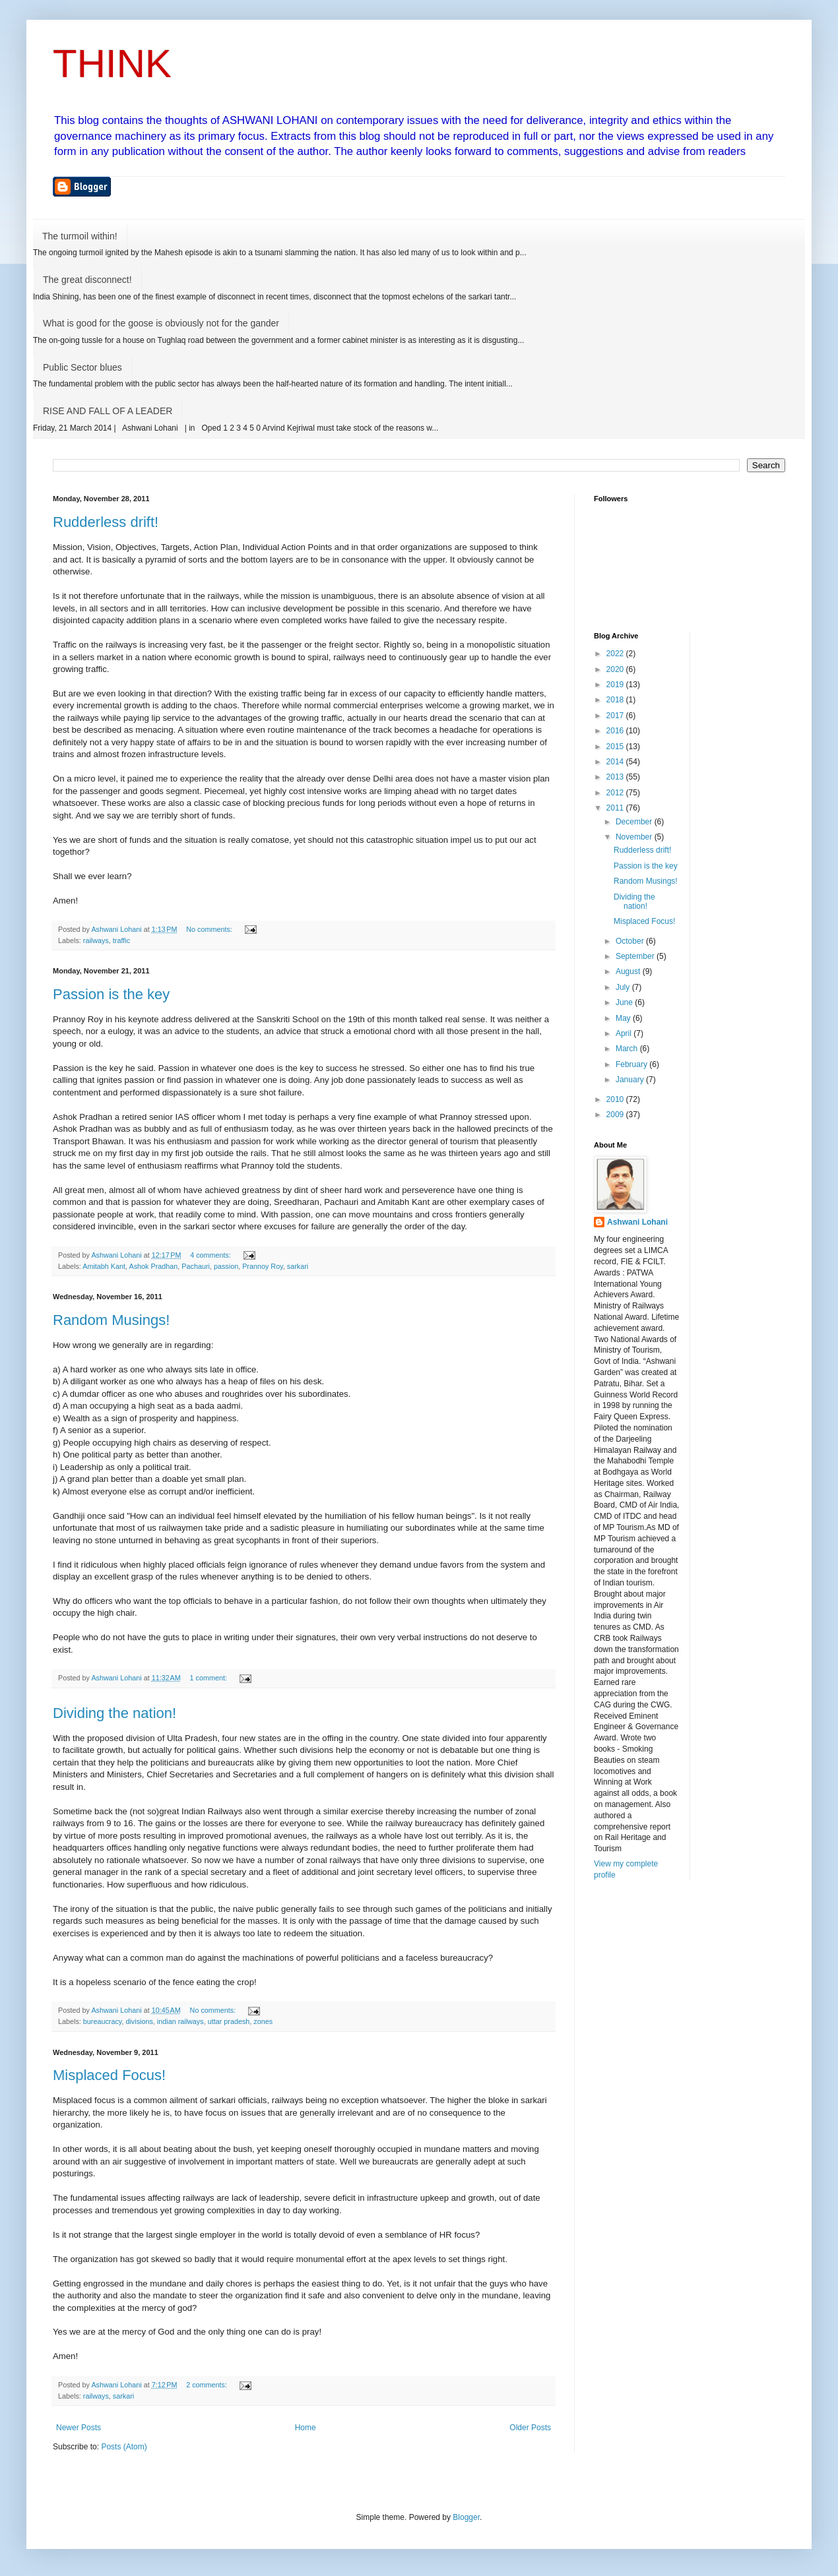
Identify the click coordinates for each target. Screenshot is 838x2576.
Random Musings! (111, 1320)
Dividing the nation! (114, 1713)
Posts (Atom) (123, 2446)
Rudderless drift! (105, 522)
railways (96, 940)
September (636, 956)
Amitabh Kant (103, 1266)
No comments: (210, 929)
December (635, 821)
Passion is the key (111, 994)
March (628, 1048)
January (631, 1079)
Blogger (466, 2517)
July (624, 987)
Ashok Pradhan (153, 1266)
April (624, 1033)
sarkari (297, 1266)
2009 (616, 1114)
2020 (616, 669)
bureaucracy (102, 2021)
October (631, 941)
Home (305, 2427)
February (632, 1064)
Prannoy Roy (262, 1266)
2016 (616, 730)
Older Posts (530, 2427)
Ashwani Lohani (637, 1222)
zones (263, 2021)
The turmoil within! (79, 236)
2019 (616, 684)
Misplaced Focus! (109, 2075)
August (629, 971)
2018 (616, 699)
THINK (112, 64)
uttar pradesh (229, 2021)
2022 (616, 653)
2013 (616, 777)
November (635, 837)
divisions (138, 2021)
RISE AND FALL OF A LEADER (107, 411)
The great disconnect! (87, 279)
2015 (616, 746)
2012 (616, 792)
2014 (616, 761)
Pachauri (195, 1266)
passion (226, 1266)
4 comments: (211, 1255)
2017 (616, 715)
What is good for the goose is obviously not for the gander (161, 323)
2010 (616, 1099)
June (625, 1002)
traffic (121, 940)
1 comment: (209, 1678)
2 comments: (207, 2385)
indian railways (180, 2021)
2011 (616, 808)
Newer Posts (78, 2427)
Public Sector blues (82, 367)
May (624, 1018)
